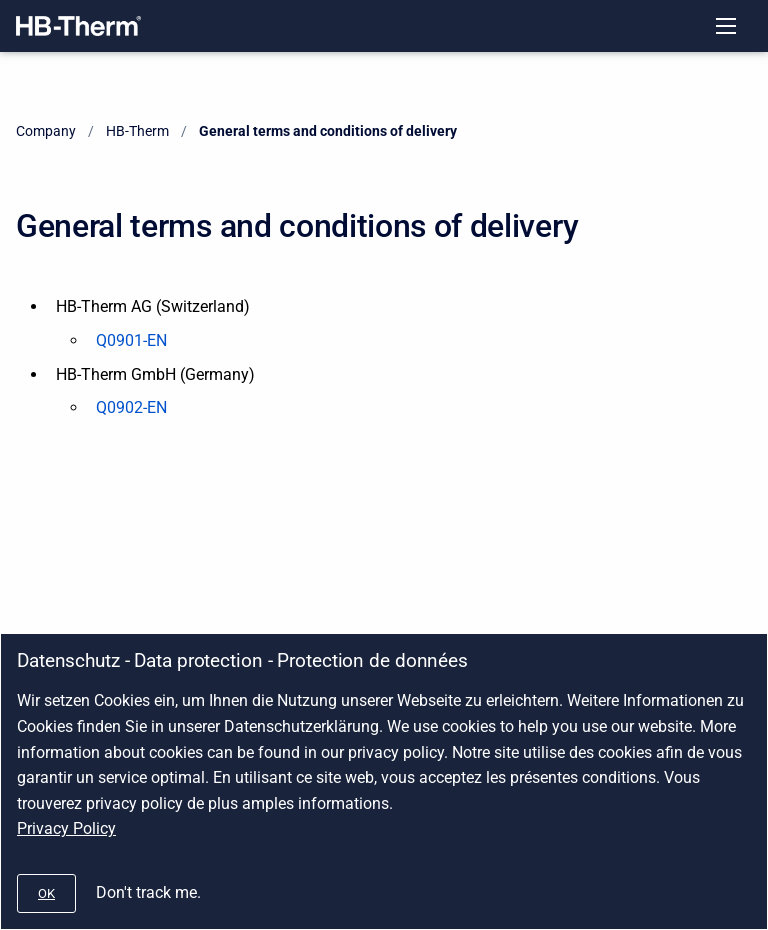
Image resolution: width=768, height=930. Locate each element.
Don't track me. (148, 892)
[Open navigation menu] (726, 26)
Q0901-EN (131, 340)
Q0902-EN (131, 407)
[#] (46, 893)
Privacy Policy (66, 828)
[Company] (78, 26)
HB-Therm (137, 131)
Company (46, 131)
